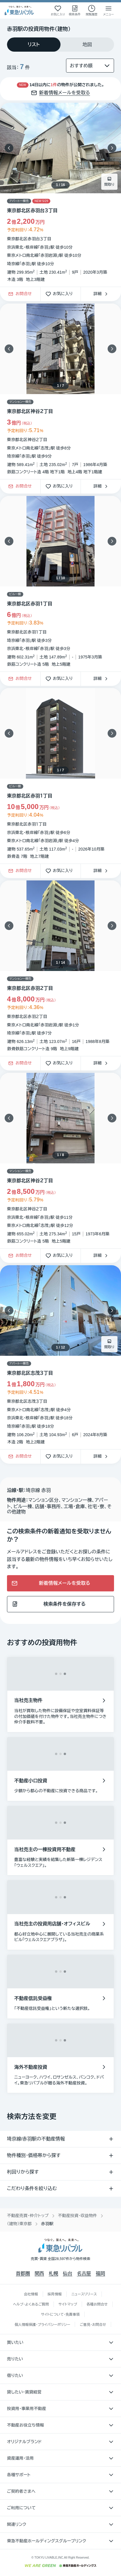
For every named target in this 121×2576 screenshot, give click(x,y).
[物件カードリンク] (60, 195)
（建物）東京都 (19, 2223)
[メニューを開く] (108, 10)
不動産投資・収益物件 (77, 2215)
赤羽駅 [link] (47, 2223)
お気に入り (61, 294)
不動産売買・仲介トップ (28, 2215)
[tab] (34, 44)
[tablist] (60, 44)
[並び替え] (90, 66)
